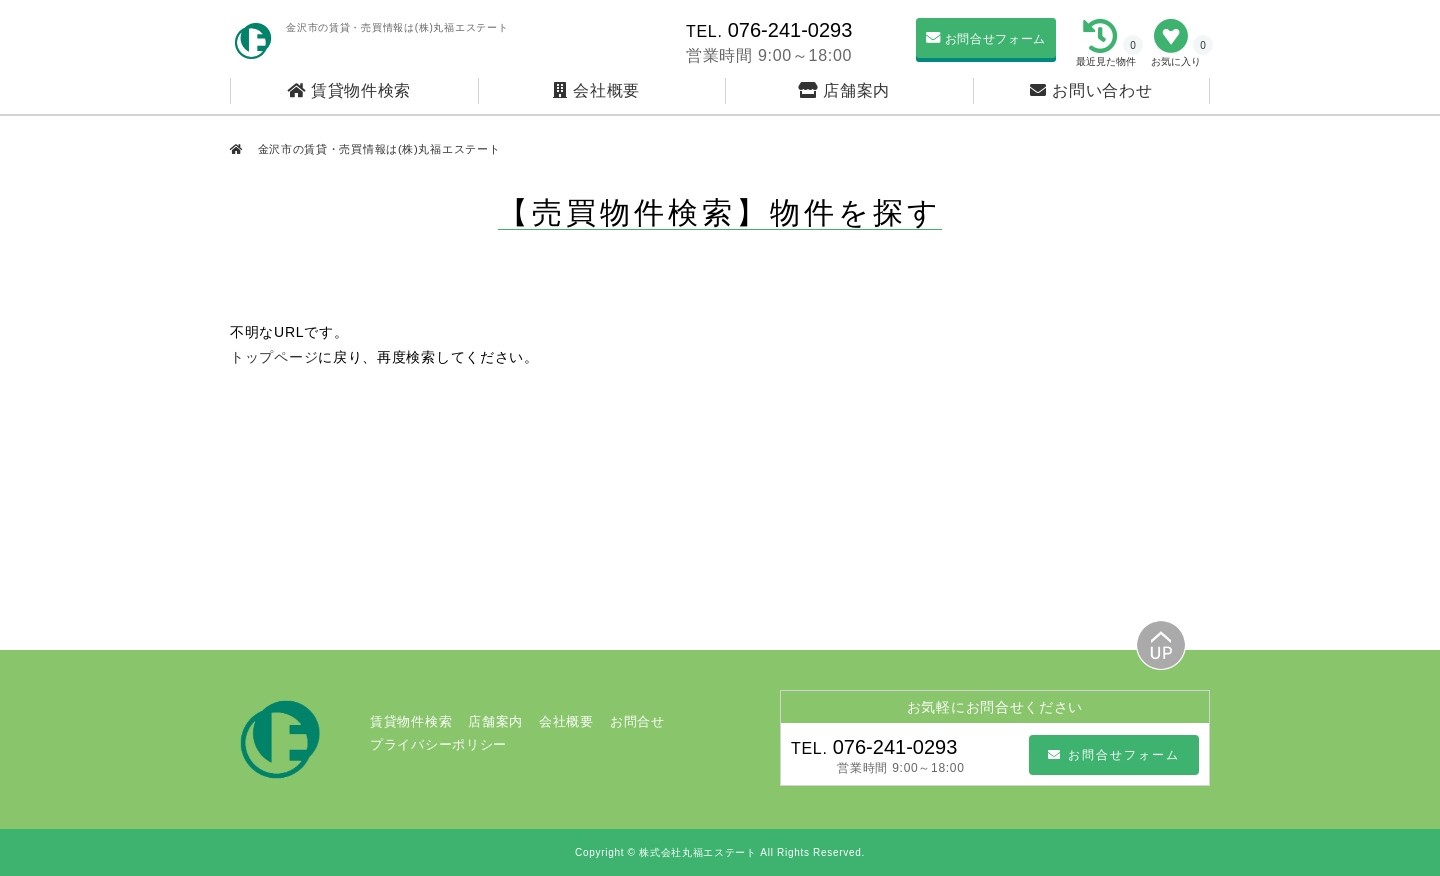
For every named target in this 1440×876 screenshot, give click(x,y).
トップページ (274, 357)
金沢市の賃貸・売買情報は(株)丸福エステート (377, 149)
